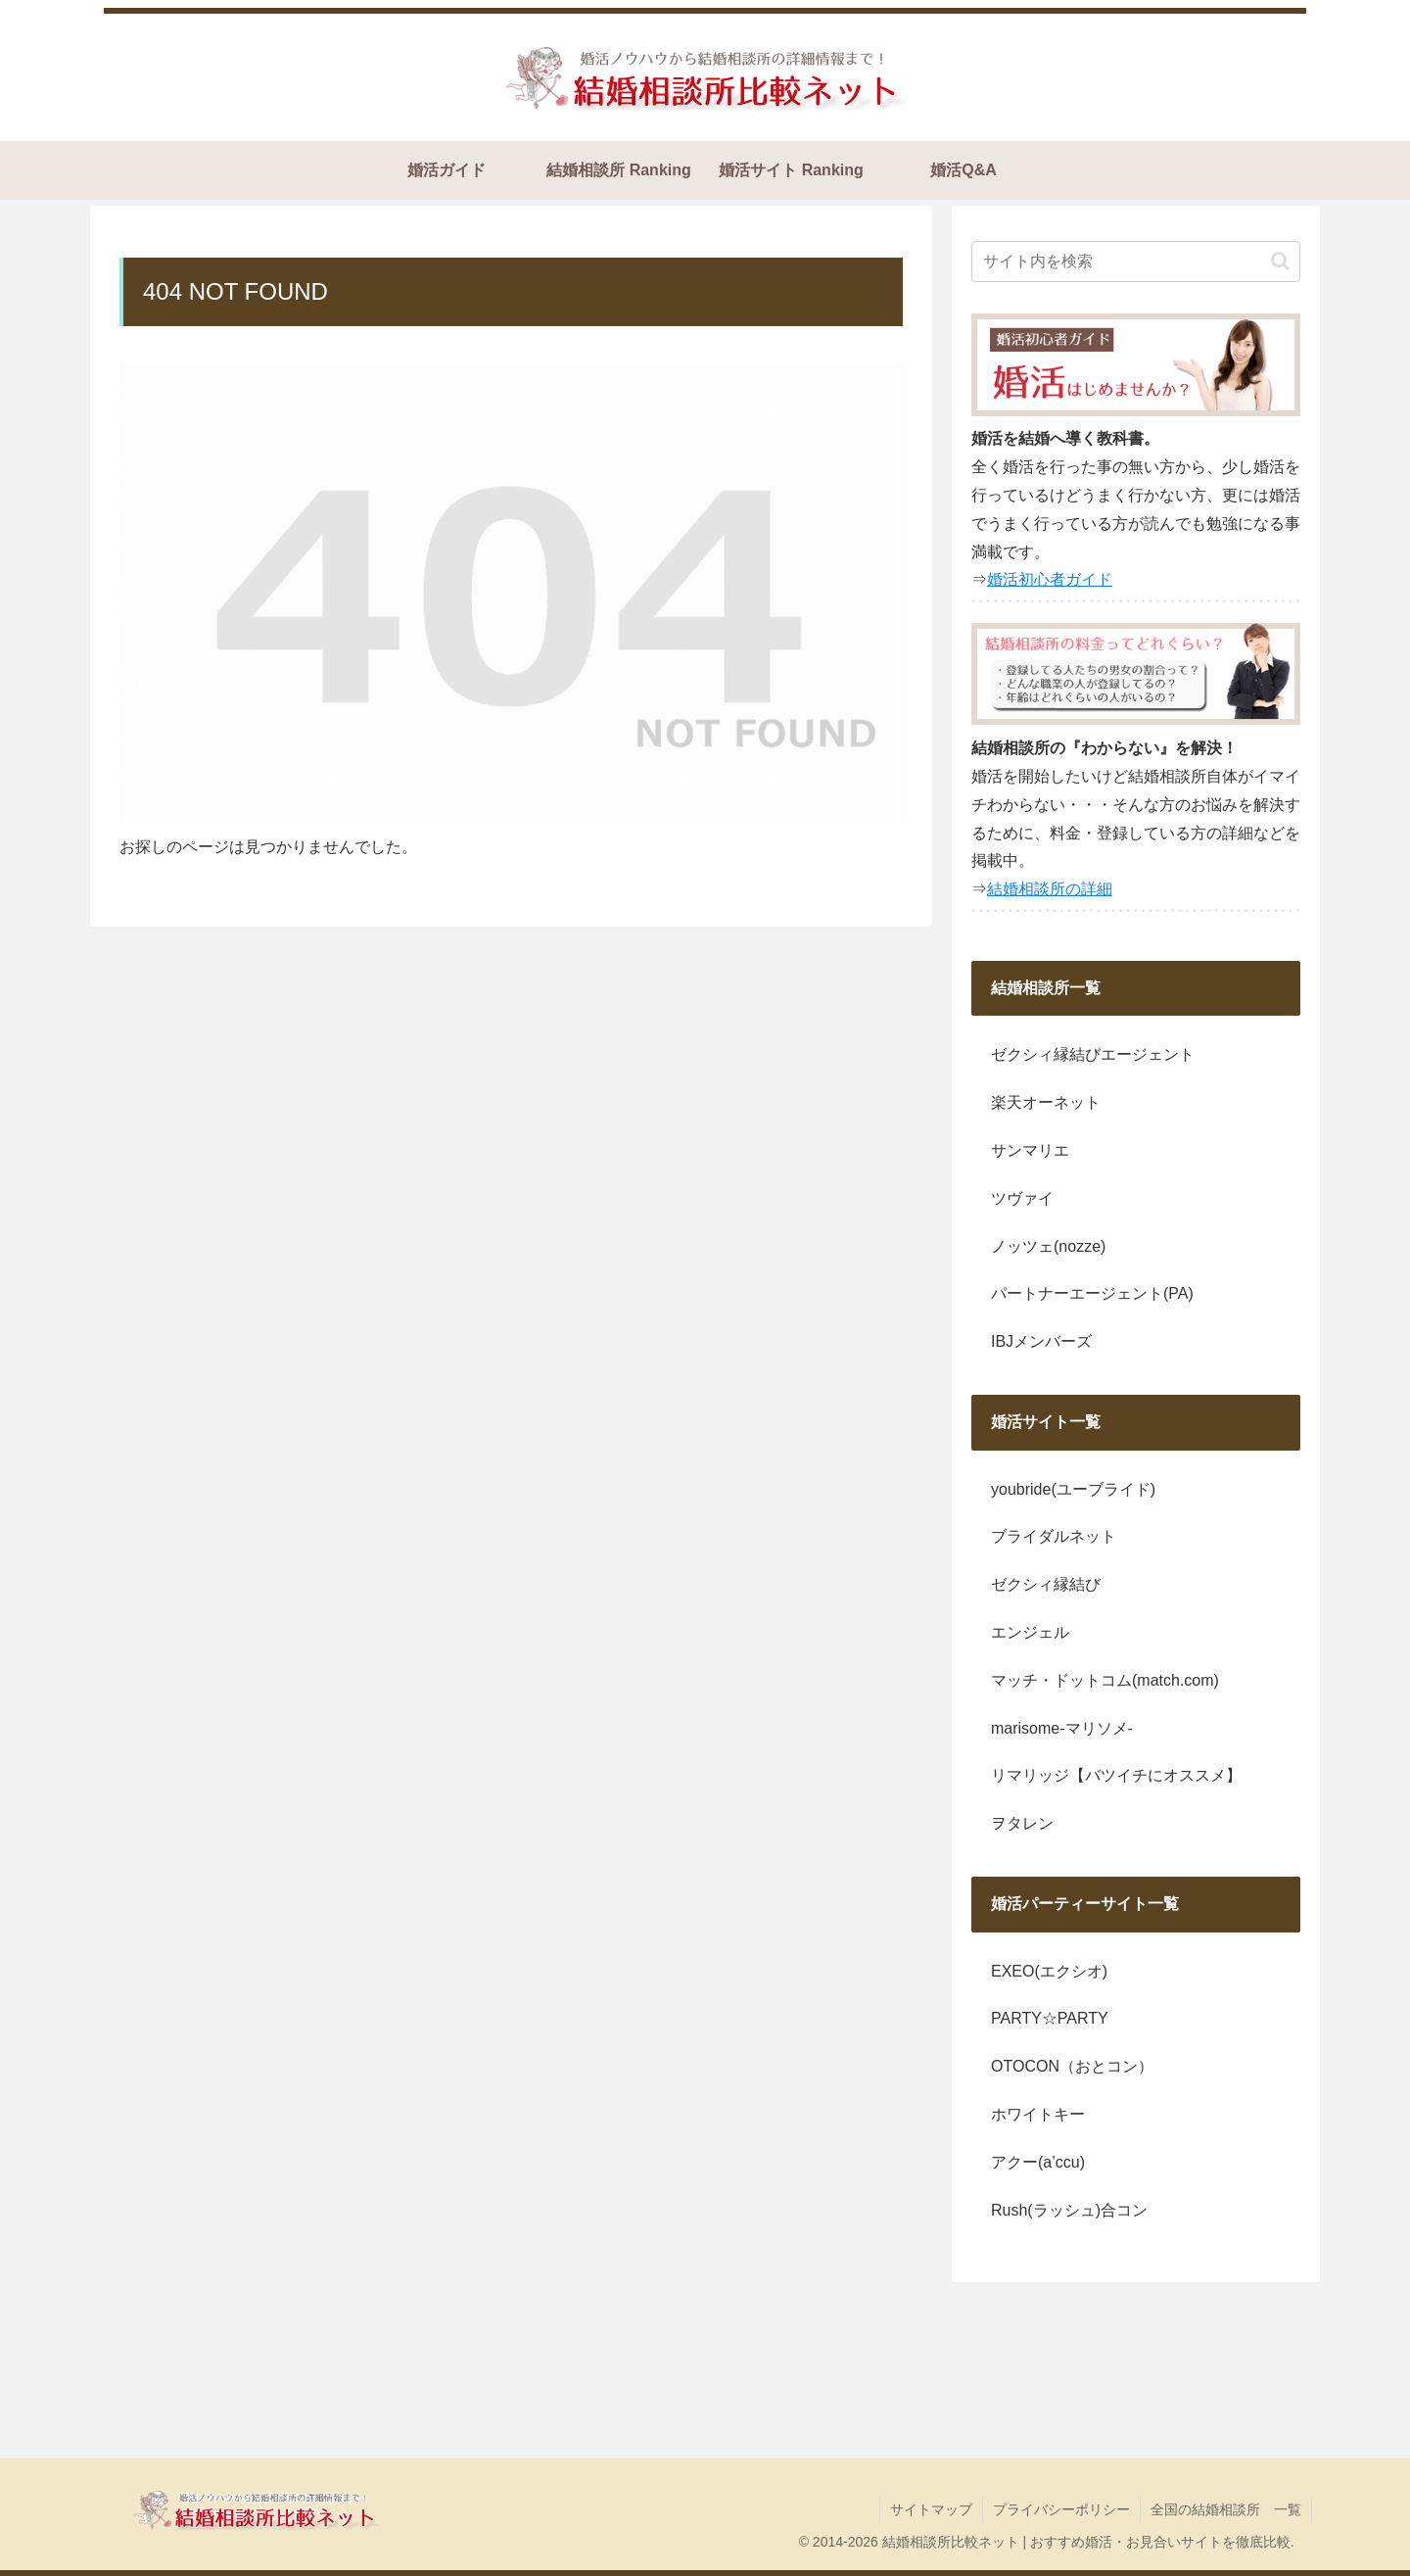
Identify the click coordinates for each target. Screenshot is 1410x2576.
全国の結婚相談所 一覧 (1226, 2509)
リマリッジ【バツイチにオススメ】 (1116, 1775)
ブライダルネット (1053, 1536)
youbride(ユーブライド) (1073, 1489)
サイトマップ (931, 2509)
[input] (1135, 261)
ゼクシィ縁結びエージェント (1093, 1054)
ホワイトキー (1038, 2114)
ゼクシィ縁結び (1046, 1584)
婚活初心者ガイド (1049, 579)
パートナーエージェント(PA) (1092, 1293)
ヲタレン (1022, 1823)
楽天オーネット (1046, 1102)
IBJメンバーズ (1041, 1341)
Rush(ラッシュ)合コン (1069, 2210)
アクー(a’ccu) (1038, 2162)
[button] (1280, 261)
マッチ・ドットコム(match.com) (1105, 1680)
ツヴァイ (1022, 1198)
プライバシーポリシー (1061, 2509)
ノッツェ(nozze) (1048, 1246)
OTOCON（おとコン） (1072, 2066)
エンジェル (1030, 1632)
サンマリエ (1030, 1150)
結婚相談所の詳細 (1049, 889)
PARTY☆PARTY (1049, 2018)
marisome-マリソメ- (1062, 1728)
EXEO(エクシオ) (1049, 1971)
